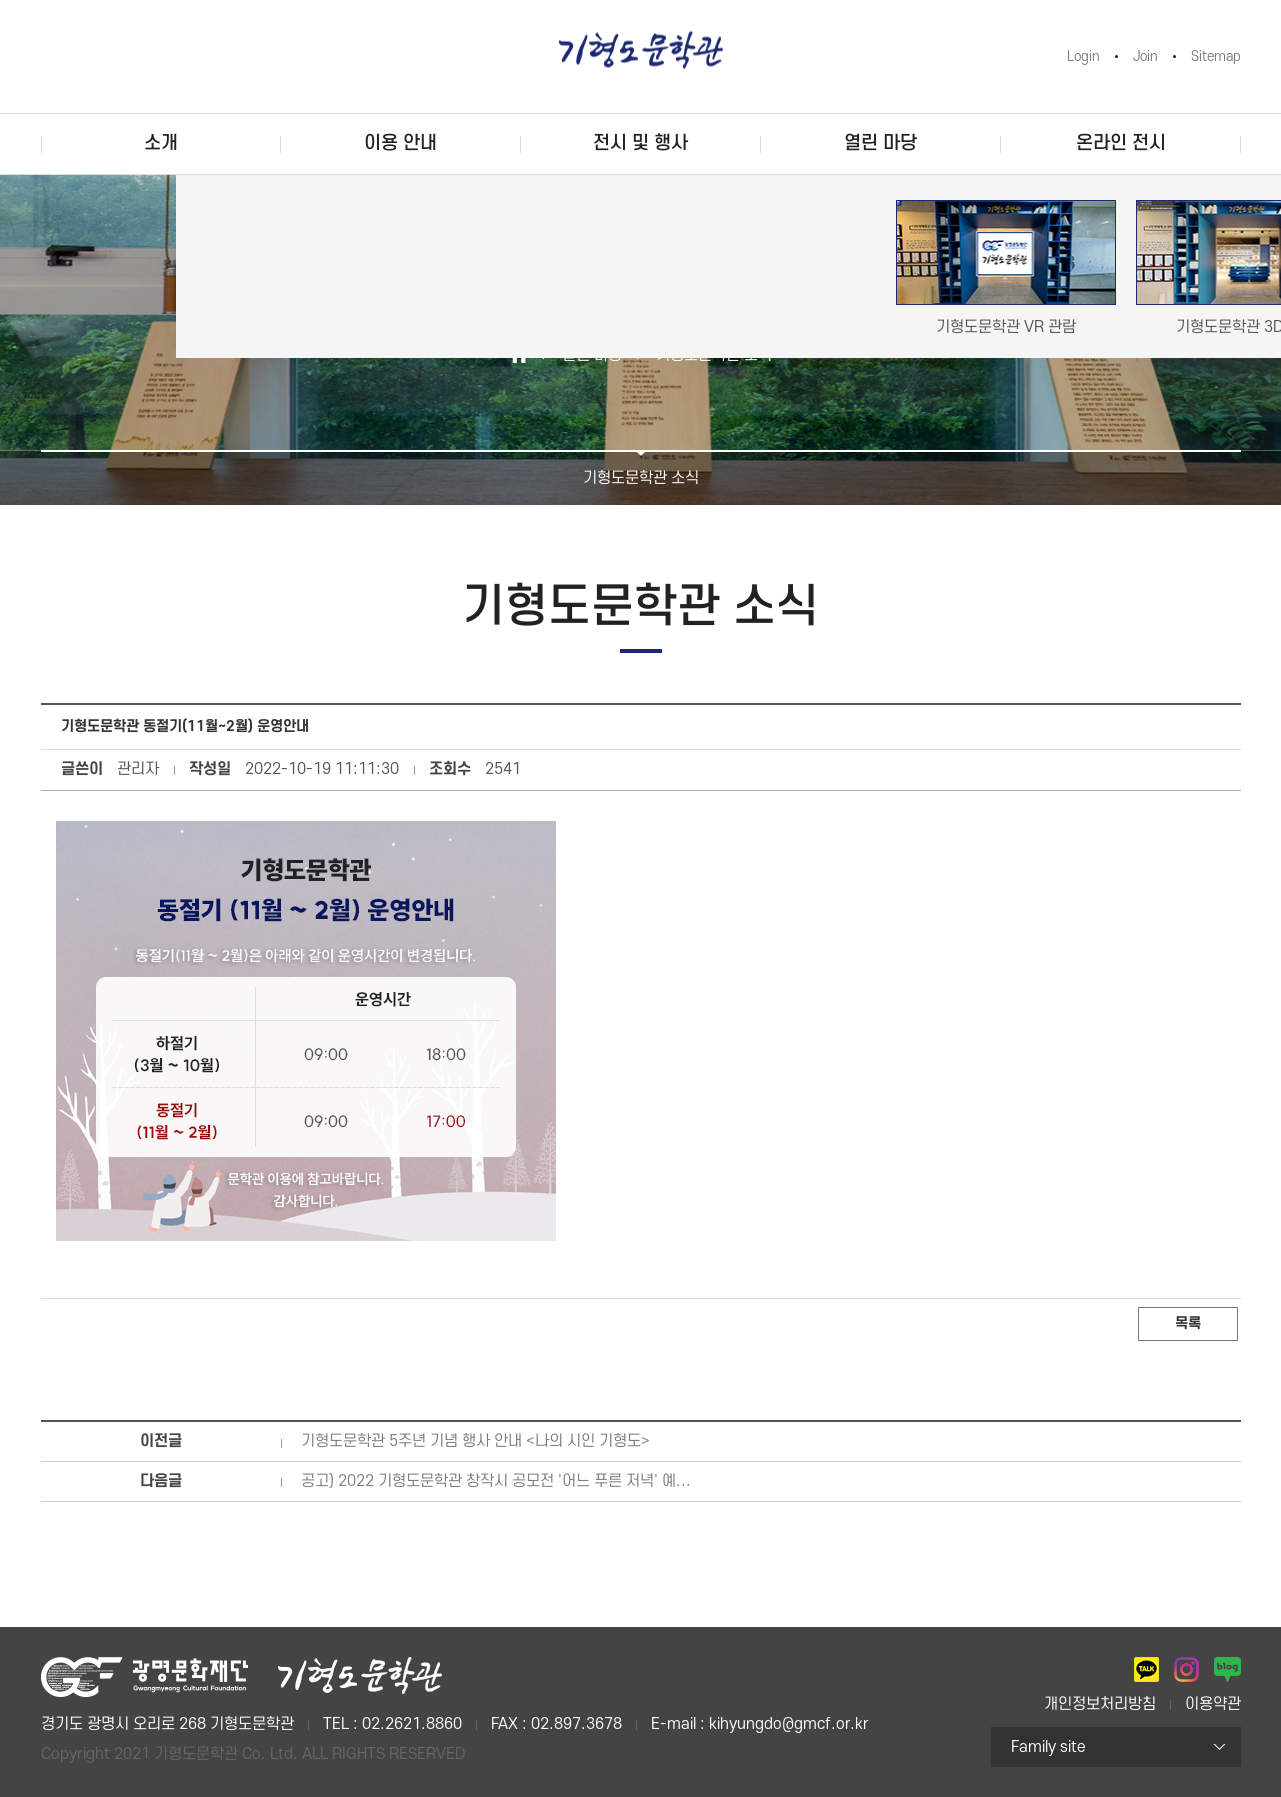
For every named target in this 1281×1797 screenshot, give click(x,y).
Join (1145, 56)
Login (1083, 56)
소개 (161, 143)
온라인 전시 (1121, 143)
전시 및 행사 (640, 143)
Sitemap (1216, 56)
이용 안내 (400, 143)
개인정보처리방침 (1100, 1704)
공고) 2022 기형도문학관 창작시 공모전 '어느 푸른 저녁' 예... (496, 1481)
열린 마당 (880, 143)
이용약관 (1213, 1704)
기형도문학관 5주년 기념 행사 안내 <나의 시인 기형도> (475, 1441)
